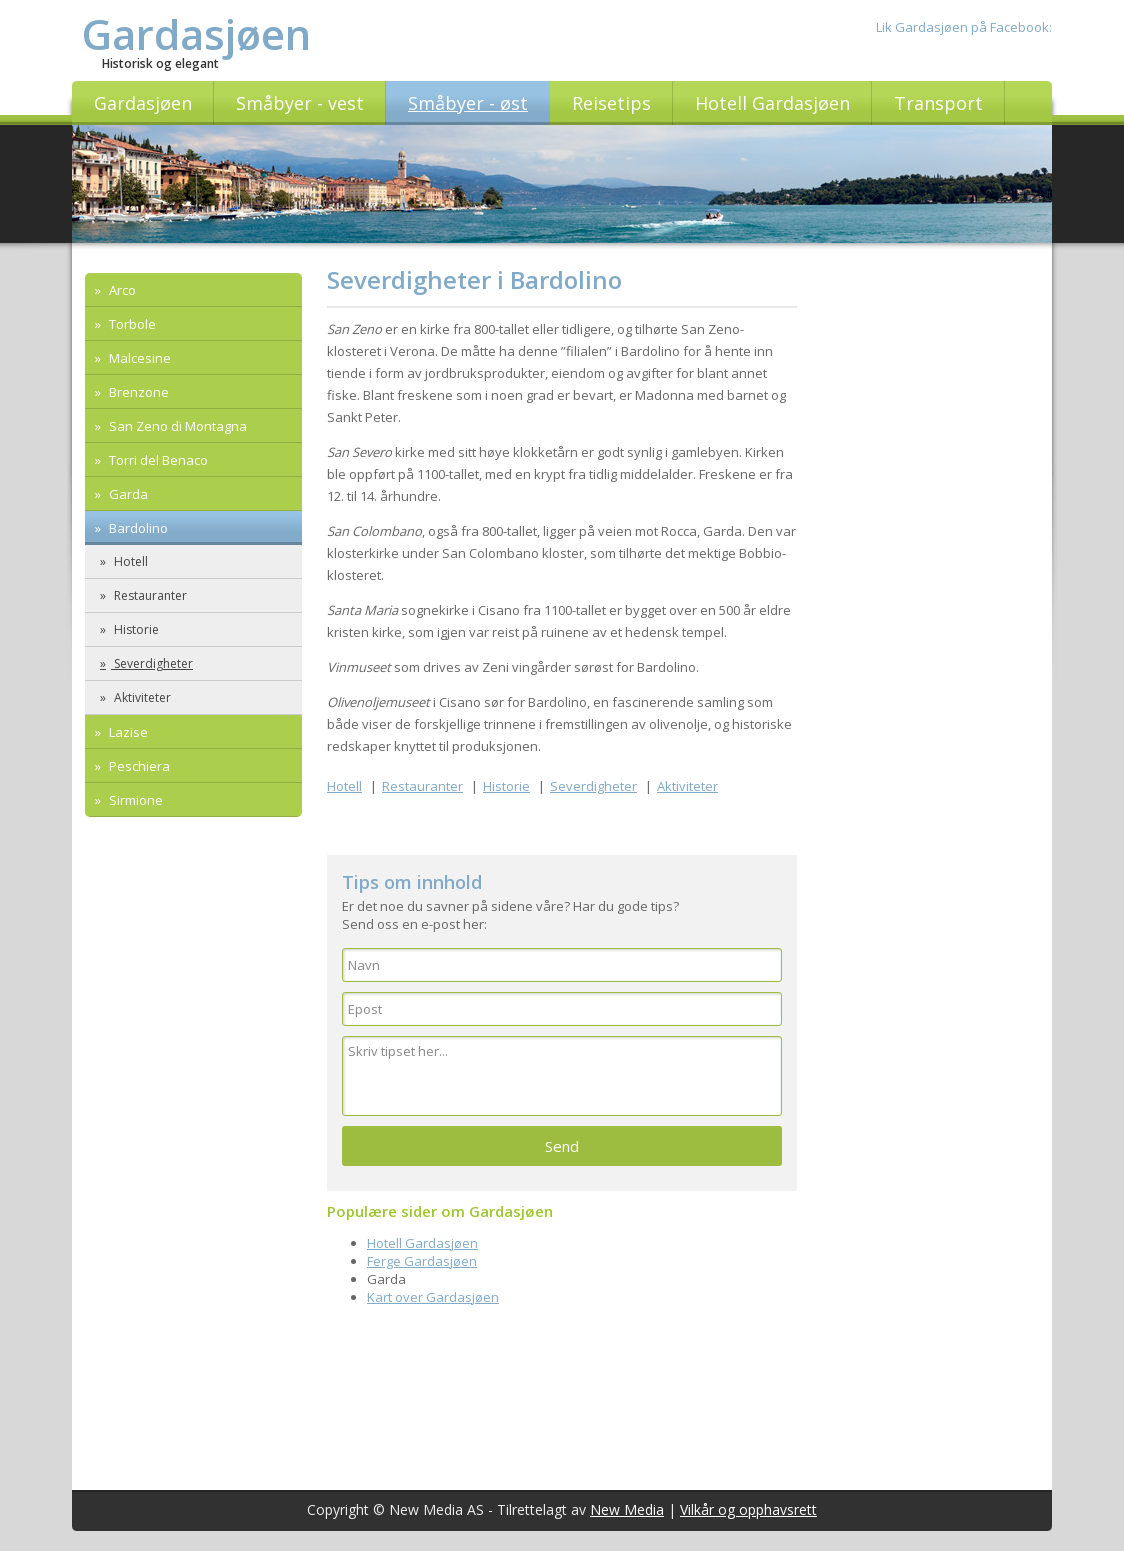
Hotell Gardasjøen (422, 1243)
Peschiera (138, 766)
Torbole (131, 324)
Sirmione (134, 800)
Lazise (127, 732)
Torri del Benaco (157, 460)
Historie (135, 629)
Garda (127, 494)
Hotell (129, 561)
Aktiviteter (141, 697)
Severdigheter (152, 663)
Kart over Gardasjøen (433, 1297)
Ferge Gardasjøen (422, 1261)
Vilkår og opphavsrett (748, 1509)
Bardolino (137, 528)
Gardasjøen (196, 33)
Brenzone (137, 392)
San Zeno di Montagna (176, 426)
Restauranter (149, 595)
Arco (121, 290)
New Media (627, 1509)
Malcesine (138, 358)
